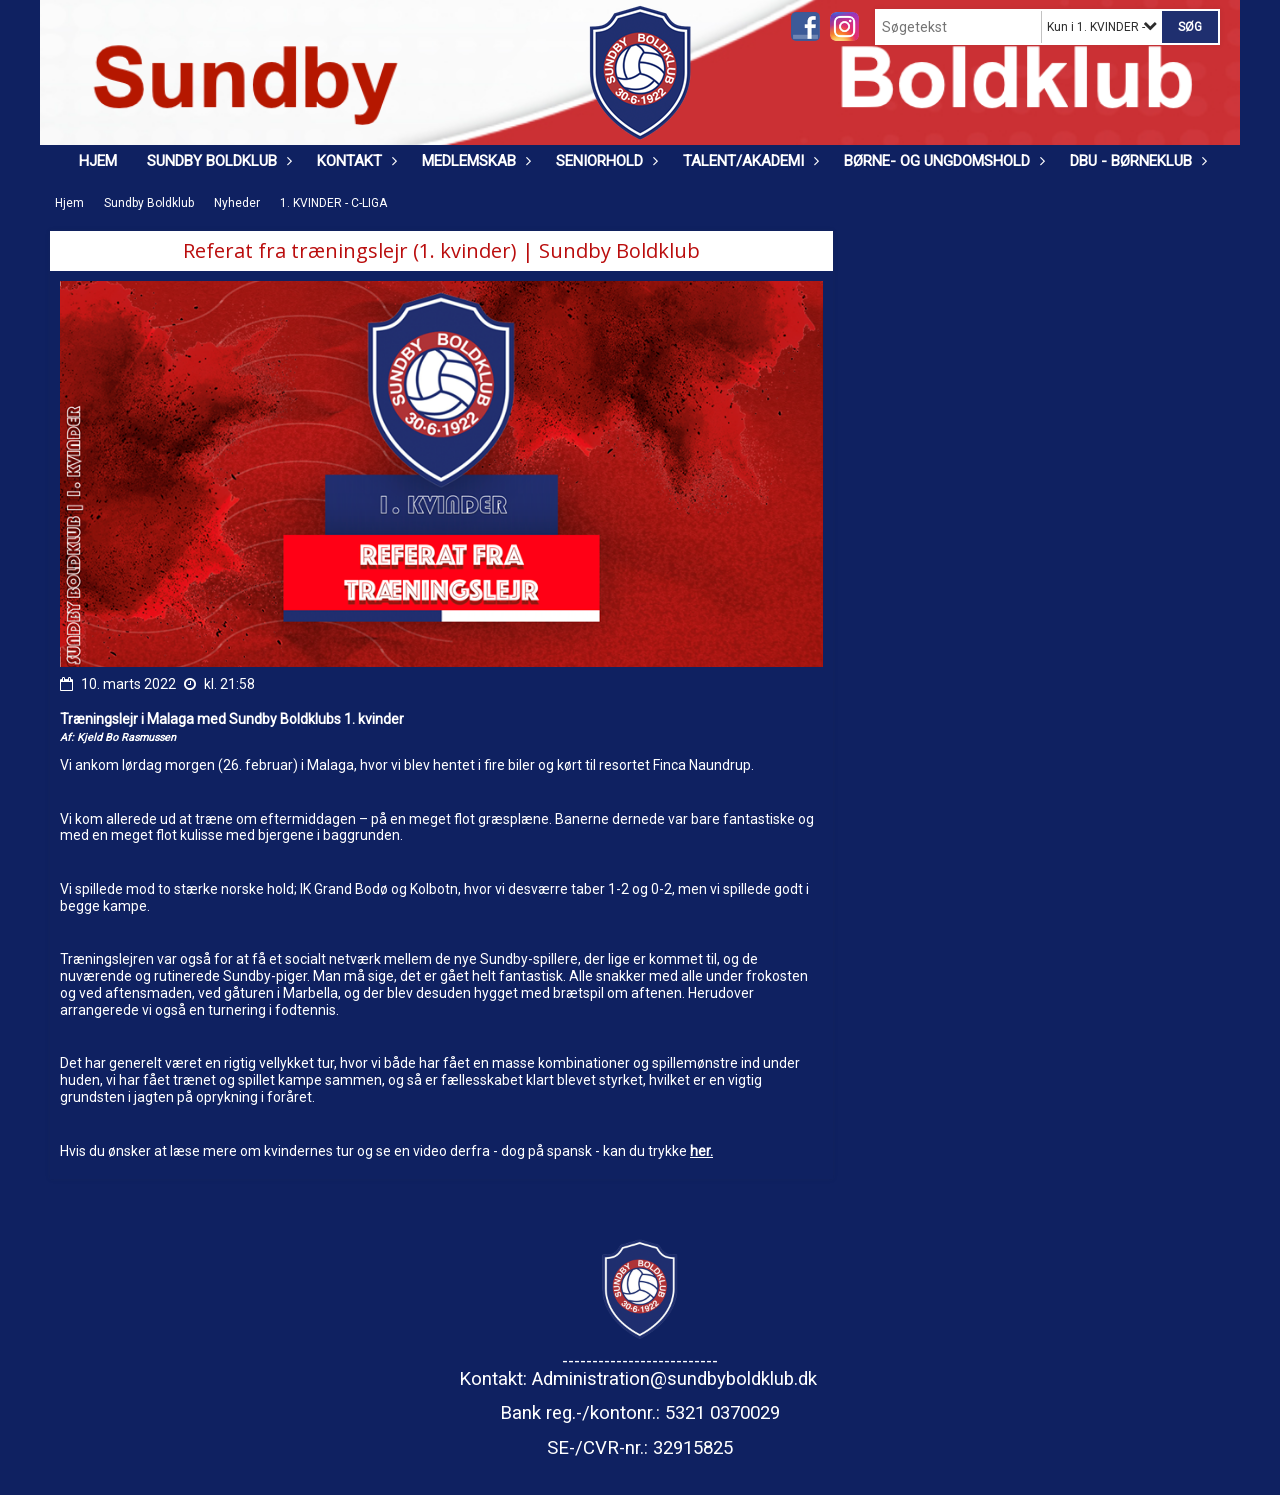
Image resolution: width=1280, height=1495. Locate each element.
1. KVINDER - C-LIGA (333, 203)
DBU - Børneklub (1136, 161)
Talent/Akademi (748, 161)
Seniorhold (604, 161)
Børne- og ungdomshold (942, 161)
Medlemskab (474, 161)
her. (701, 1151)
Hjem (98, 161)
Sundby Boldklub (217, 161)
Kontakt (354, 161)
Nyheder (237, 203)
